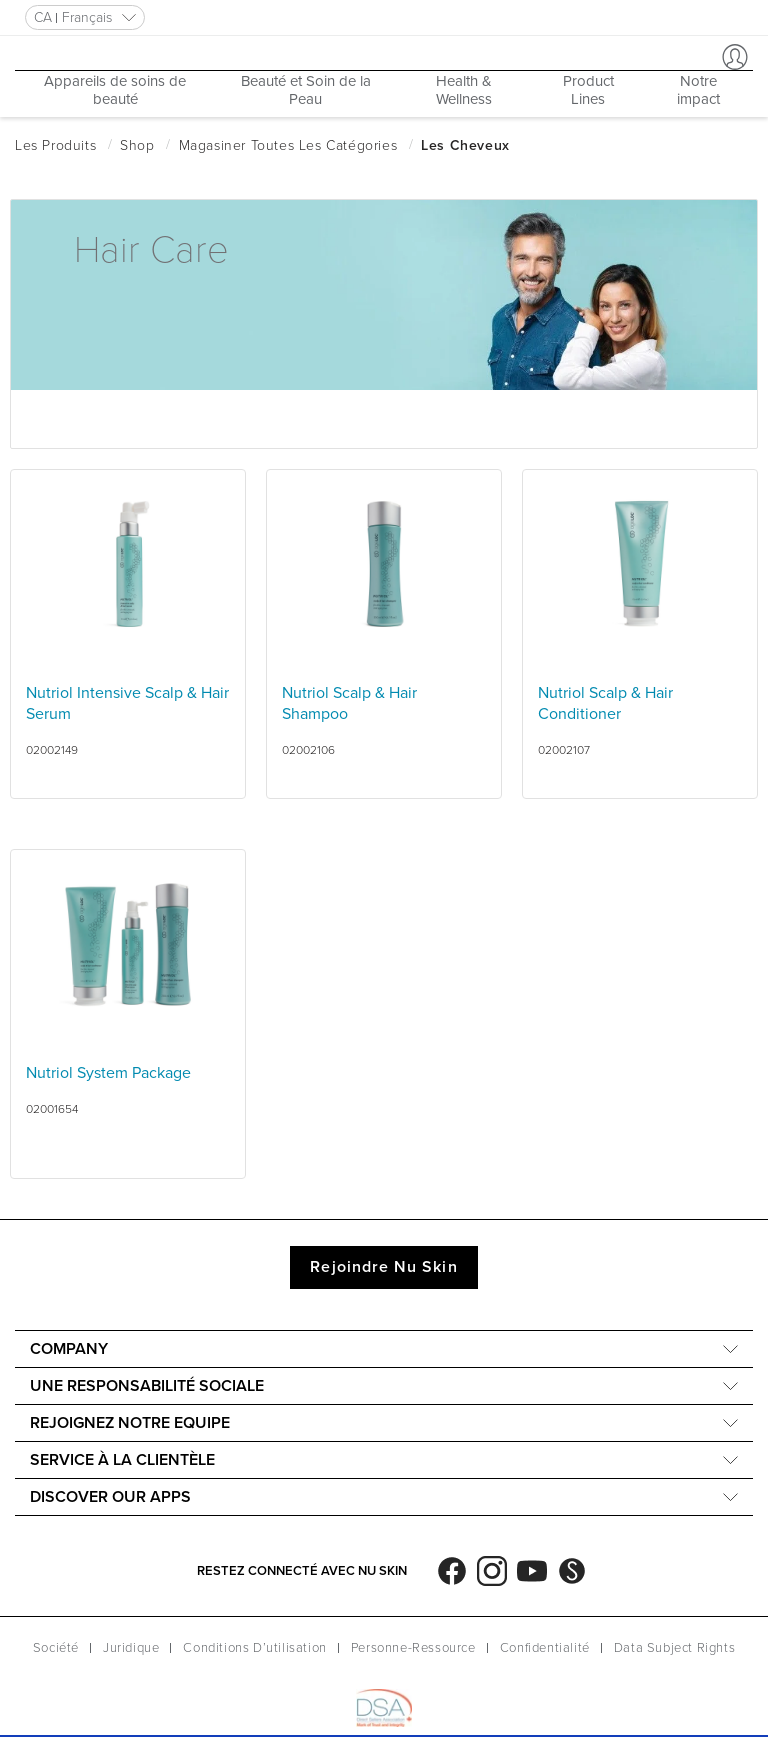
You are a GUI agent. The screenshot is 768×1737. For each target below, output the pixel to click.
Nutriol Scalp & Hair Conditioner (605, 703)
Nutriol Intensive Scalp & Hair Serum (127, 703)
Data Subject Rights (674, 1648)
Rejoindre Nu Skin (383, 1267)
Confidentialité (545, 1648)
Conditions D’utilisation (254, 1648)
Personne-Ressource (413, 1648)
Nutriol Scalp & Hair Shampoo (349, 703)
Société (56, 1648)
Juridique (131, 1648)
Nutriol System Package (108, 1073)
